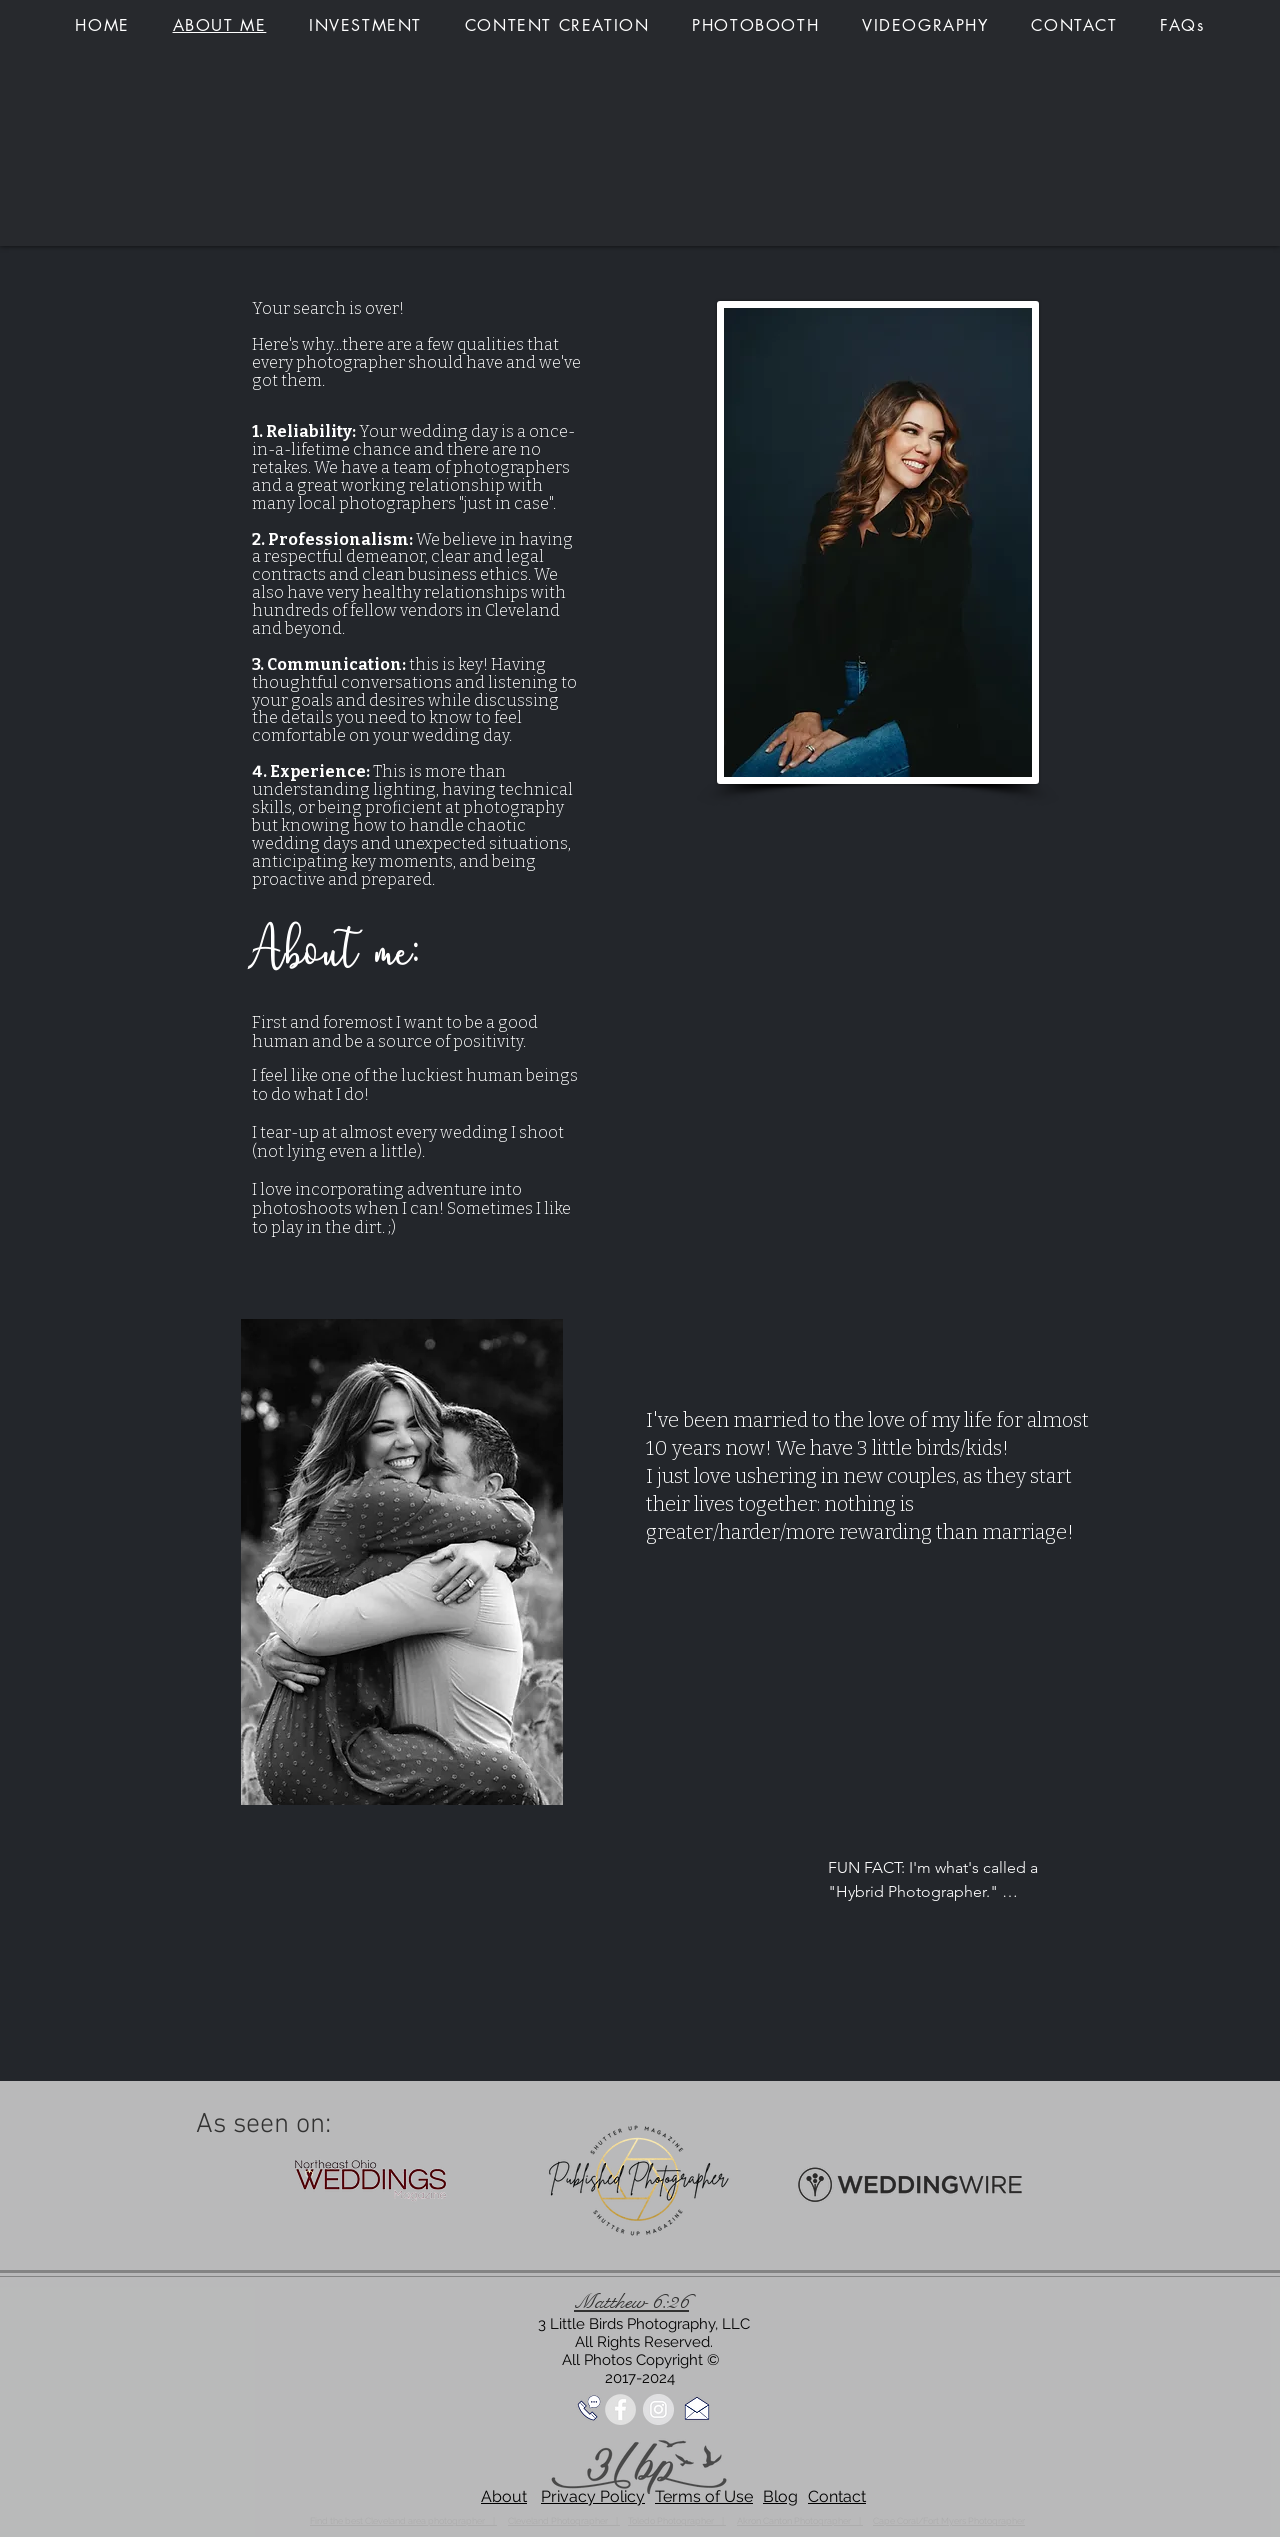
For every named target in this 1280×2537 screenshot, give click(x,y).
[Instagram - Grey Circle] (658, 2409)
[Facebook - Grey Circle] (620, 2409)
